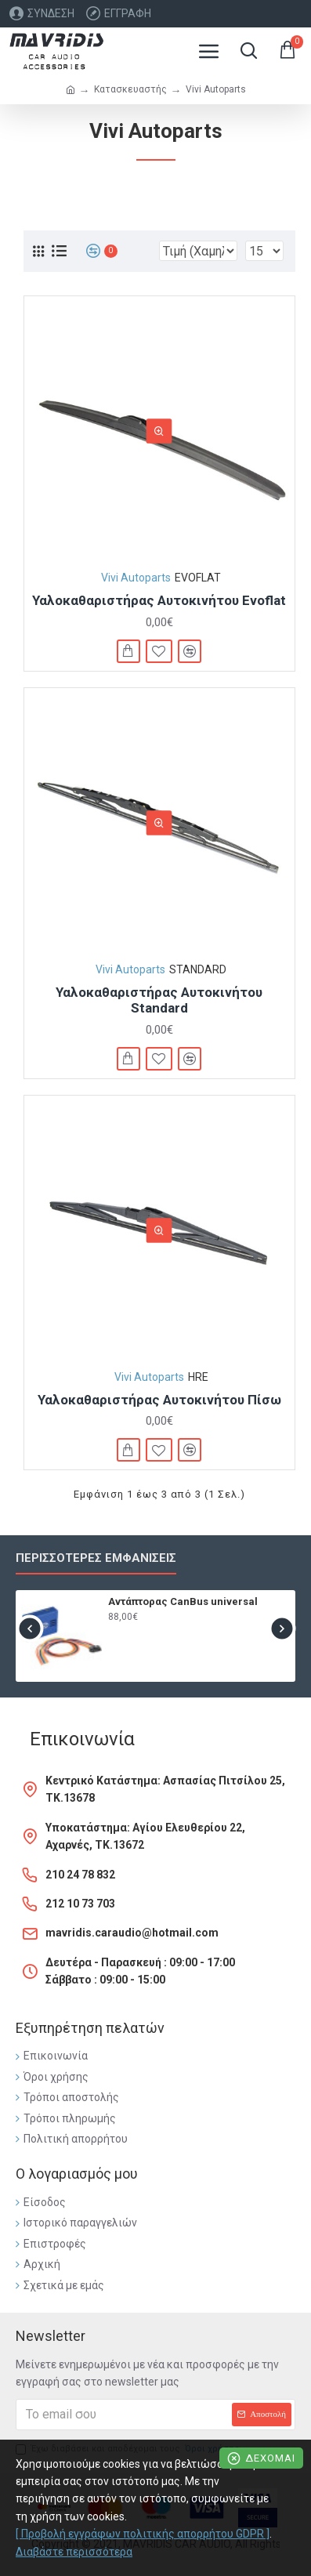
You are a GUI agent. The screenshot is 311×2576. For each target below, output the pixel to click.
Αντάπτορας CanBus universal (183, 1601)
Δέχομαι (270, 2458)
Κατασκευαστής (130, 89)
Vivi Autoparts (136, 577)
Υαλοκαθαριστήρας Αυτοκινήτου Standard (159, 1000)
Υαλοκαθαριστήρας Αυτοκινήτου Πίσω (159, 1400)
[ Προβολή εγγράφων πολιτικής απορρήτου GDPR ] (142, 2533)
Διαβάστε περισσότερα (74, 2551)
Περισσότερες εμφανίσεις (96, 1558)
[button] (29, 1628)
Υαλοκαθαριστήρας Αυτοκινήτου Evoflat (159, 600)
